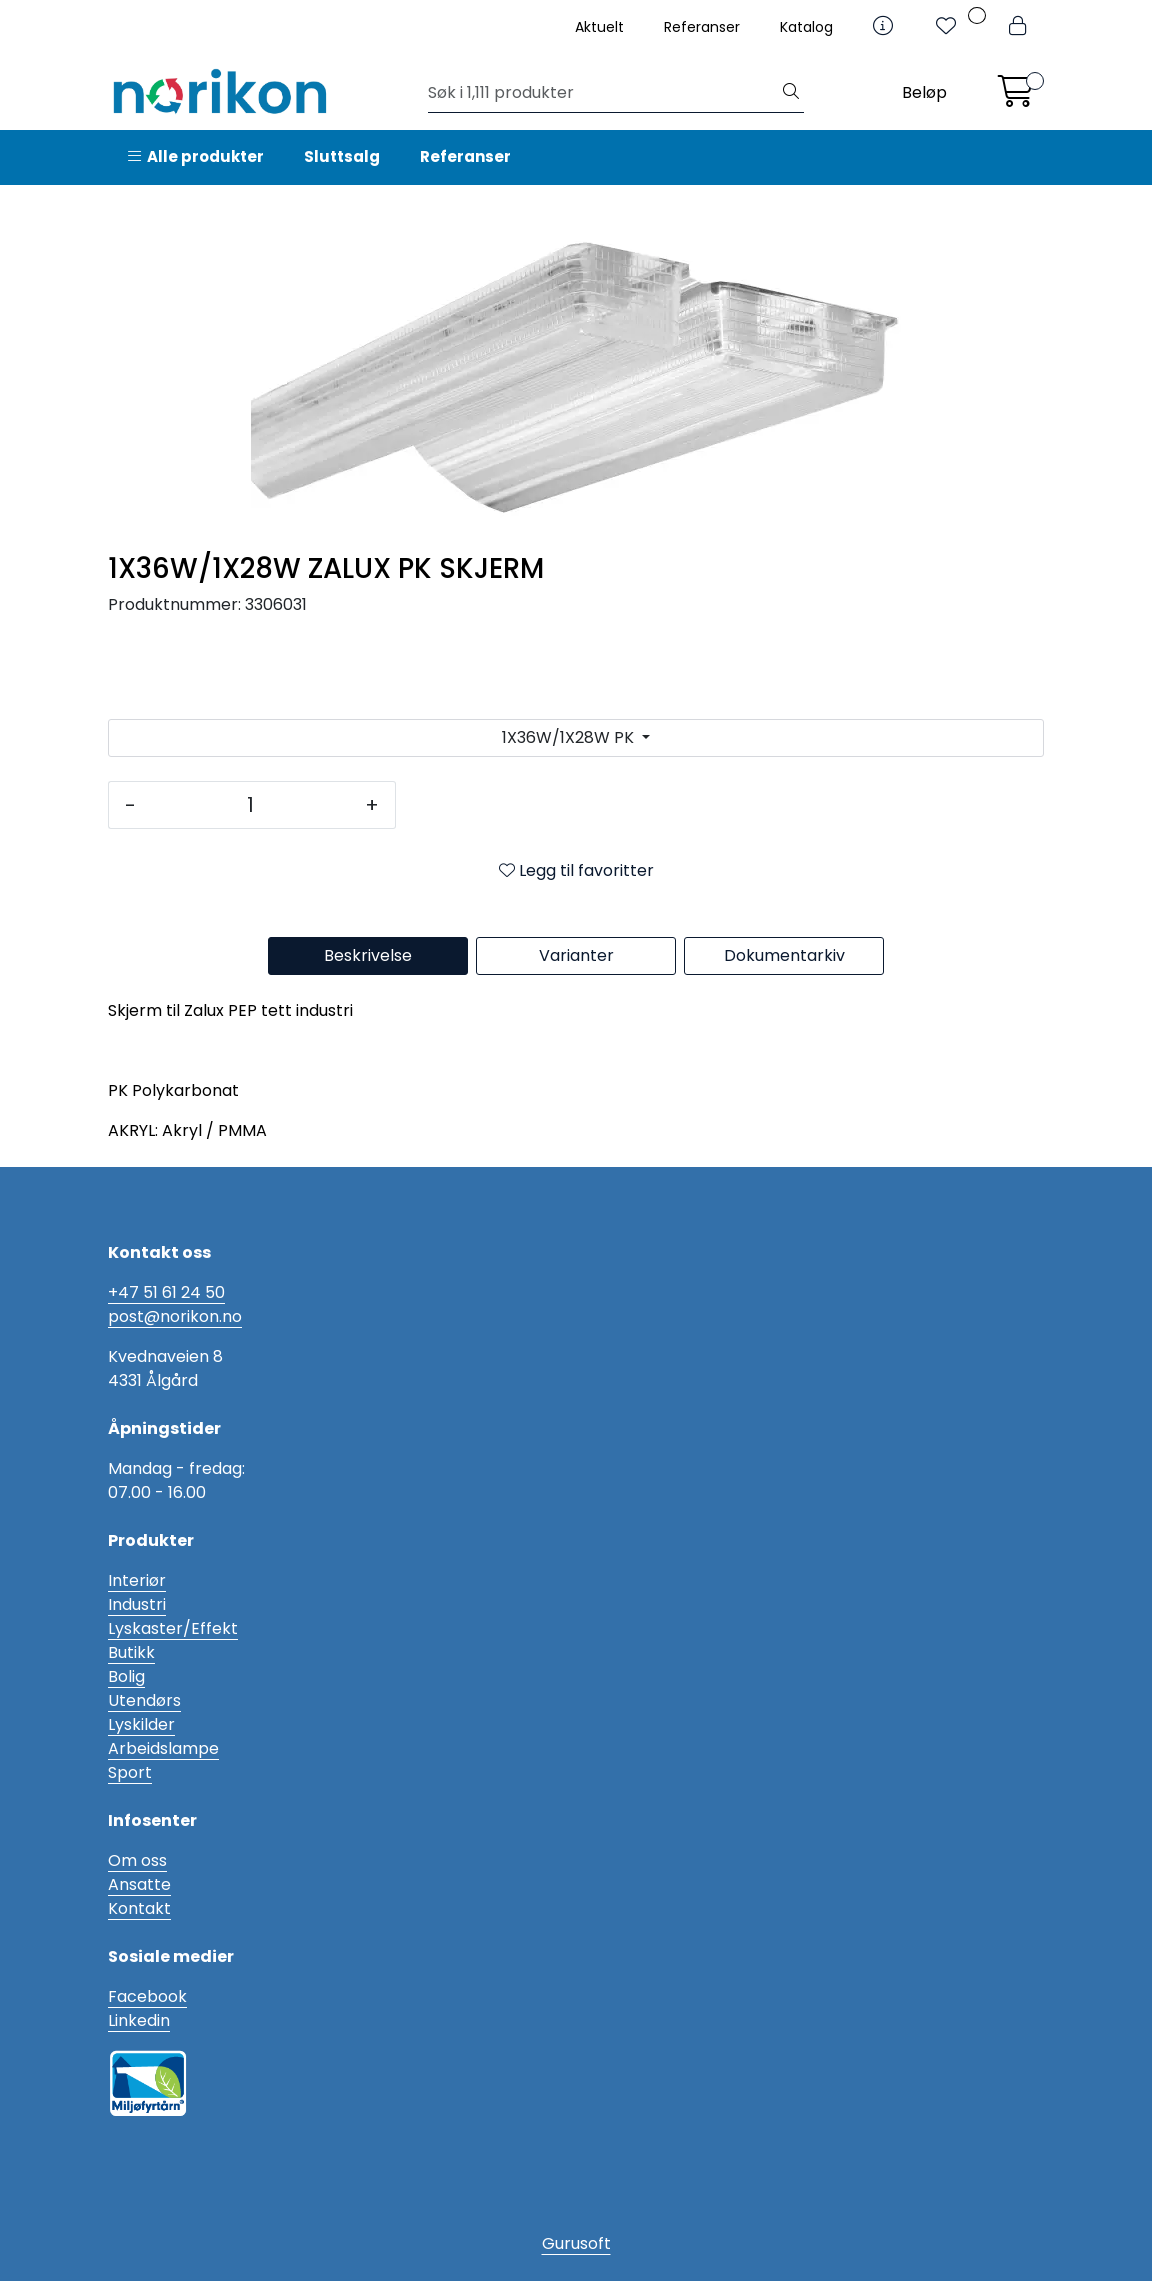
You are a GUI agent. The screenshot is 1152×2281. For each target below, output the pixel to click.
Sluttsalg (342, 156)
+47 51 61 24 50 (166, 1292)
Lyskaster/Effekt (173, 1628)
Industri (137, 1604)
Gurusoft (576, 2243)
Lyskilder (141, 1724)
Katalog (806, 27)
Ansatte (139, 1884)
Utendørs (144, 1700)
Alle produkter (196, 156)
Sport (130, 1772)
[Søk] (603, 93)
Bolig (126, 1676)
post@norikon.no (175, 1316)
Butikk (131, 1652)
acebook (152, 1996)
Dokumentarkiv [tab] (784, 955)
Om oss (137, 1860)
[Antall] (250, 805)
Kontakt (139, 1908)
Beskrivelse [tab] (368, 955)
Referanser (702, 27)
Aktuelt (599, 27)
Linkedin (139, 2020)
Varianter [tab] (576, 955)
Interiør (137, 1580)
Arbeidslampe (163, 1748)
